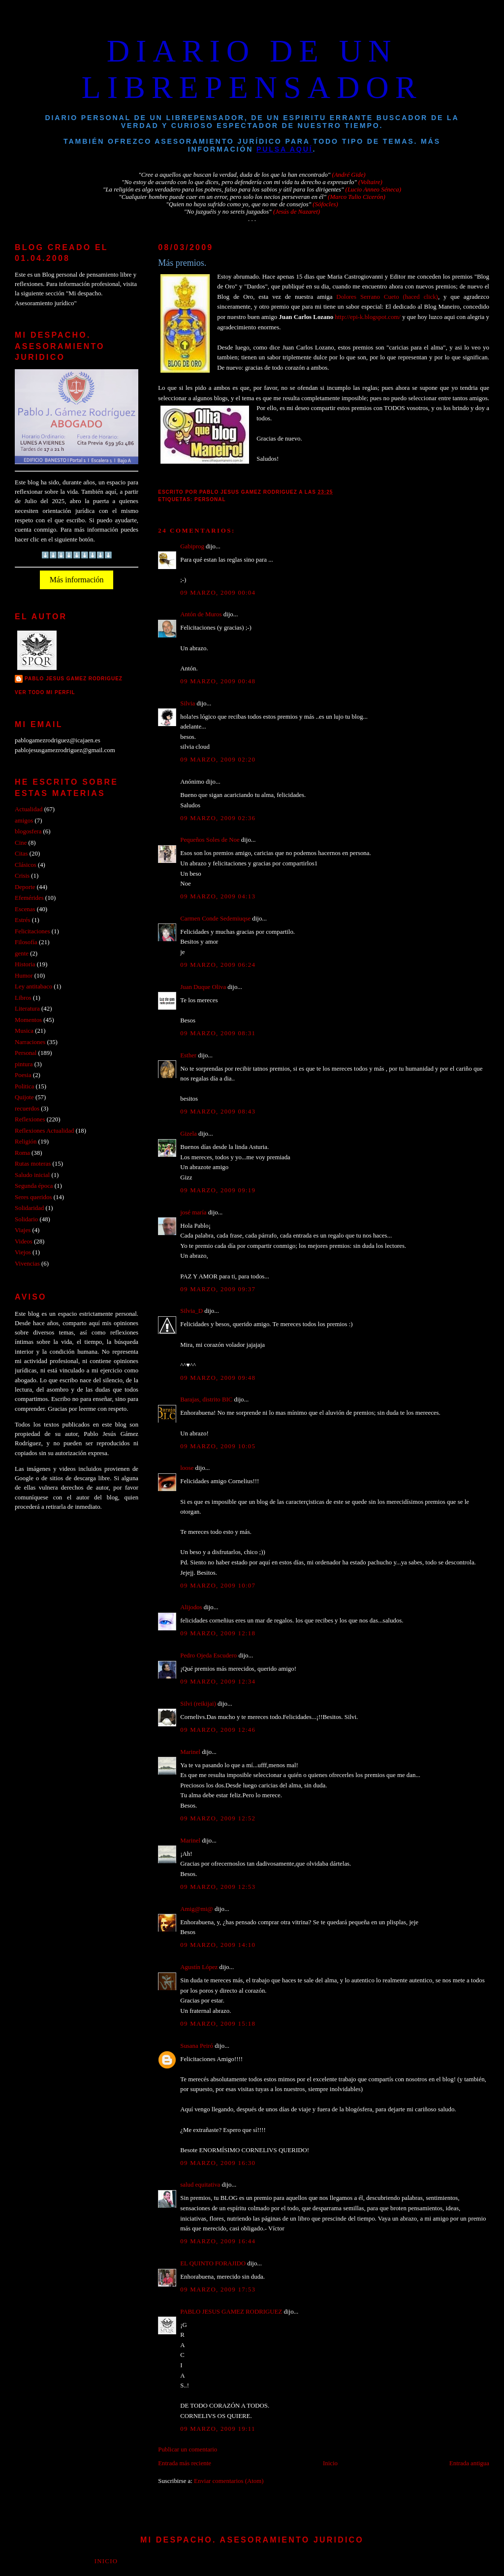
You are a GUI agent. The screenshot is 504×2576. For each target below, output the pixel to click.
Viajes (23, 1230)
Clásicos (25, 864)
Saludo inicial (32, 1175)
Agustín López (199, 1967)
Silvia (187, 703)
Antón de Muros (200, 614)
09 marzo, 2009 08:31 (217, 1033)
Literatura (27, 1008)
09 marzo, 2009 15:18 (217, 2023)
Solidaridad (29, 1208)
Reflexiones (30, 1119)
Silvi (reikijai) (198, 1703)
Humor (23, 975)
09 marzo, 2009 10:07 (217, 1585)
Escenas (25, 909)
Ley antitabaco (33, 986)
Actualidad (28, 809)
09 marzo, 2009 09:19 (217, 1190)
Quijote (24, 1097)
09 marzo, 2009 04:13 (217, 896)
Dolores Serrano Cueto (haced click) (387, 296)
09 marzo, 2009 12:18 (217, 1633)
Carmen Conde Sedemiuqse (215, 918)
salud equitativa (200, 2184)
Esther (188, 1055)
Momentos (28, 1020)
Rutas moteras (33, 1163)
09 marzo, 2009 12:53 (217, 1886)
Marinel (190, 1752)
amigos (24, 820)
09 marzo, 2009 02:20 (217, 759)
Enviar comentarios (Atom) (228, 2481)
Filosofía (26, 942)
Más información (77, 579)
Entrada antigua (469, 2463)
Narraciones (30, 1042)
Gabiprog (192, 546)
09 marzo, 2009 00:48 (217, 681)
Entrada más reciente (184, 2463)
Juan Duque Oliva (203, 987)
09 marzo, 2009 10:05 (217, 1446)
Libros (23, 997)
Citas (21, 853)
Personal (210, 499)
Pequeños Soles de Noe (209, 839)
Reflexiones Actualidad (44, 1130)
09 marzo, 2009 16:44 (217, 2241)
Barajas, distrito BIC (206, 1399)
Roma (22, 1152)
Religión (25, 1141)
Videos (23, 1241)
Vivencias (27, 1263)
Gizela (188, 1133)
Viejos (23, 1252)
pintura (23, 1064)
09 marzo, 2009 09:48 (217, 1377)
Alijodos (191, 1607)
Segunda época (34, 1185)
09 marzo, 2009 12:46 (217, 1729)
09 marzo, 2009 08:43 (217, 1111)
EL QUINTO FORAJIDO (213, 2263)
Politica (24, 1086)
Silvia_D (191, 1310)
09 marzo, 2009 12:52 (217, 1818)
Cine (21, 842)
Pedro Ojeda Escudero (208, 1655)
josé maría (193, 1212)
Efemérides (29, 897)
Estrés (22, 920)
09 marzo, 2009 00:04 (217, 592)
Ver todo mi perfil (45, 692)
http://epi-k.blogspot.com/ (368, 317)
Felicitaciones (32, 931)
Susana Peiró (196, 2045)
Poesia (23, 1075)
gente (22, 953)
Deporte (25, 887)
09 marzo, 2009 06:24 (217, 964)
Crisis (22, 875)
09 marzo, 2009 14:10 (217, 1944)
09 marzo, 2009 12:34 (217, 1681)
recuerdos (27, 1108)
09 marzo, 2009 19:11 (217, 2428)
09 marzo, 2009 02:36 (217, 818)
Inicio (330, 2463)
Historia (25, 964)
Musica (24, 1030)
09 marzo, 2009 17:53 (217, 2289)
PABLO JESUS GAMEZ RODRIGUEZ (231, 2311)
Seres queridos (33, 1197)
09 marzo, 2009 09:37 (217, 1289)
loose (186, 1467)
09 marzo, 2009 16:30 (217, 2163)
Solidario (26, 1219)
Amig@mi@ (196, 1909)
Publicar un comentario (187, 2449)
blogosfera (28, 831)
